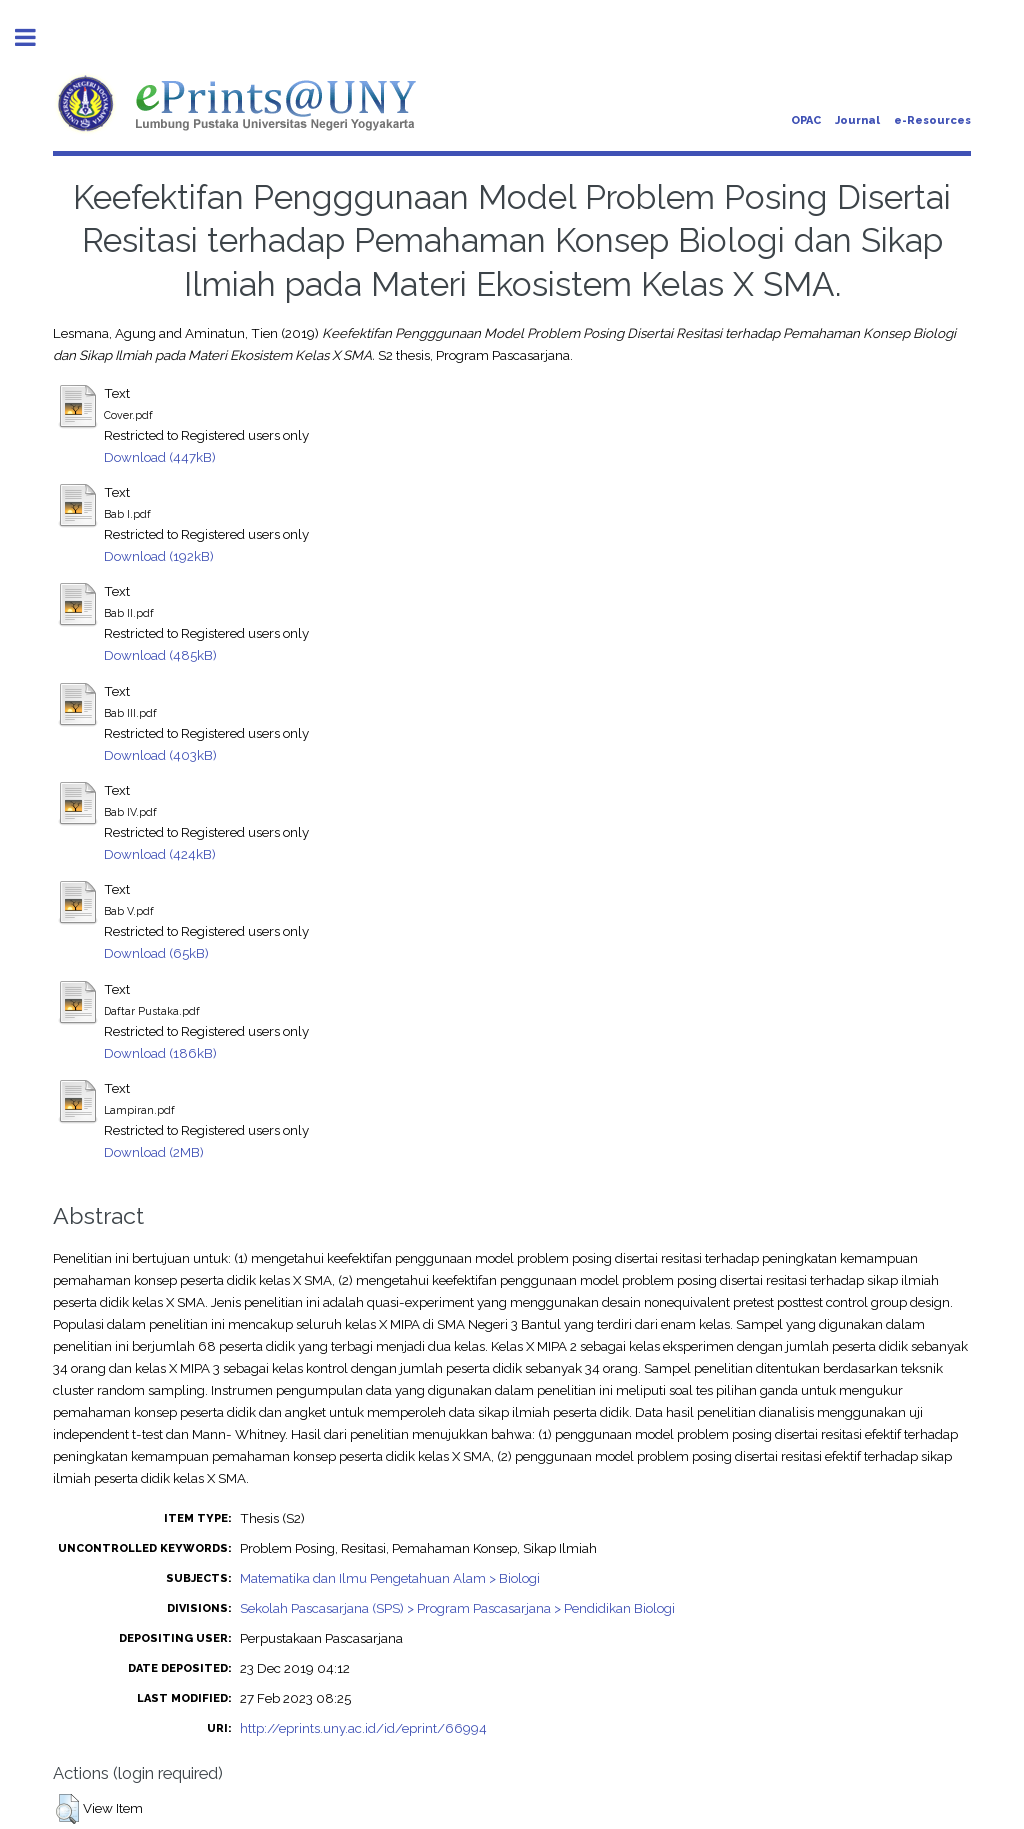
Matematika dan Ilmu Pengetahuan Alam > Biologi (390, 1578)
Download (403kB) (160, 755)
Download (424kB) (160, 854)
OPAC (806, 120)
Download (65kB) (156, 953)
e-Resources (932, 120)
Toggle (36, 37)
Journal (857, 120)
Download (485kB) (160, 655)
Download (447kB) (160, 457)
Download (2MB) (154, 1152)
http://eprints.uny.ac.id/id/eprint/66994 (363, 1728)
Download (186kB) (160, 1053)
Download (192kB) (159, 556)
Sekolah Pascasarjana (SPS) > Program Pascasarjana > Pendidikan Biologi (457, 1608)
